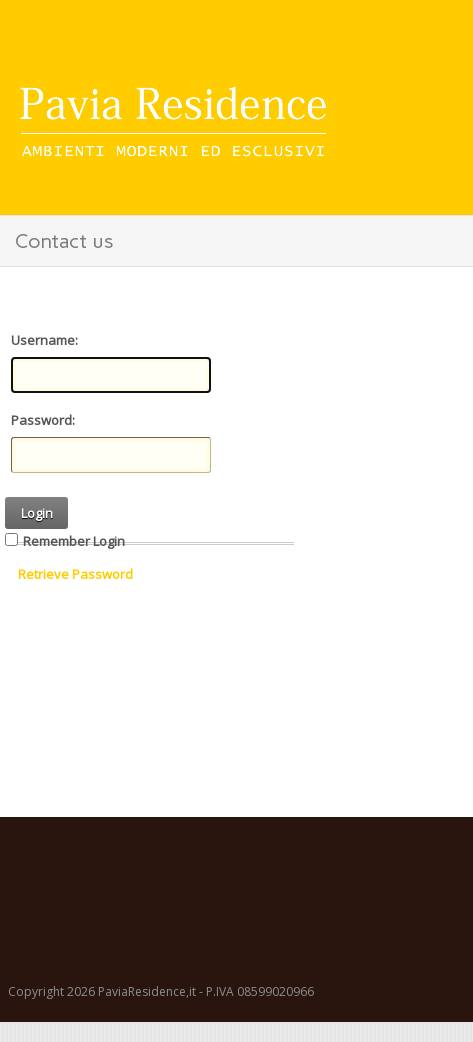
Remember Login (74, 541)
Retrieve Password (75, 574)
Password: (43, 420)
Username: (44, 340)
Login (37, 513)
